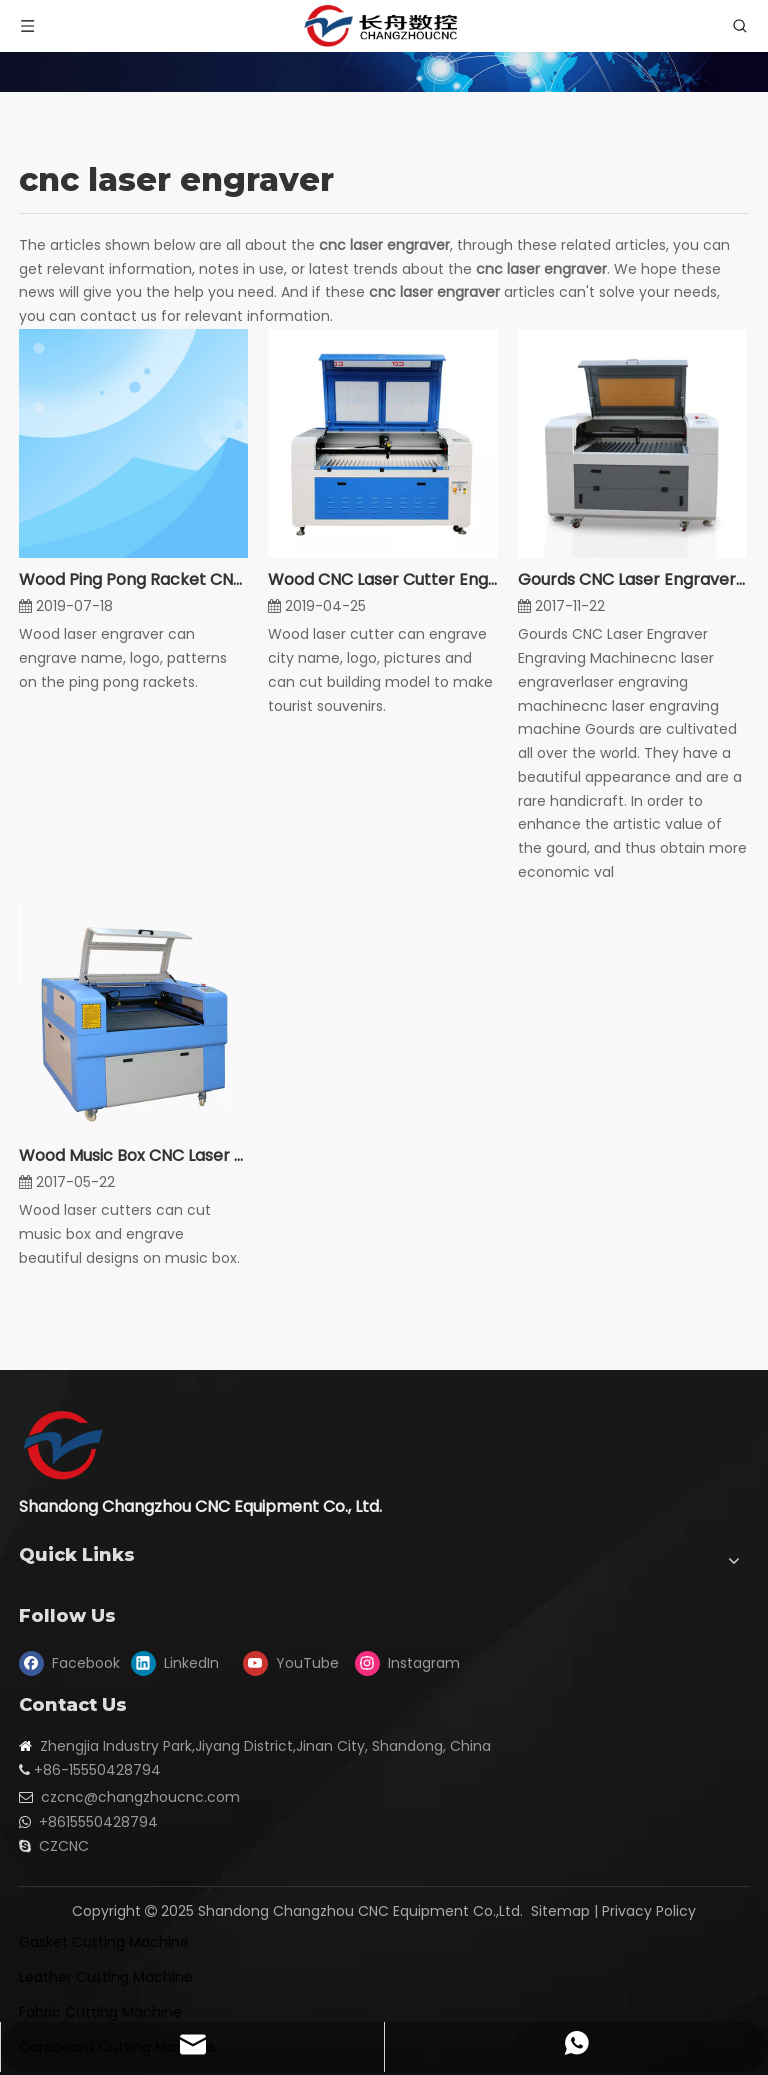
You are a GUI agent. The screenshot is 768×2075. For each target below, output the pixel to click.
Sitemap (560, 1911)
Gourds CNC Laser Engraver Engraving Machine (632, 579)
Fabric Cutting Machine (100, 2012)
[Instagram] (406, 1664)
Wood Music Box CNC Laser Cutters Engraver (133, 1155)
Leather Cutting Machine (106, 1977)
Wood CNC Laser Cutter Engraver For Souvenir (382, 579)
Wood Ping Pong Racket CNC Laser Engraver (133, 579)
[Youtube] (294, 1664)
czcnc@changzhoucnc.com (140, 1797)
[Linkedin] (182, 1664)
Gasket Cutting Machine (104, 1942)
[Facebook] (70, 1664)
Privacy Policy (649, 1911)
